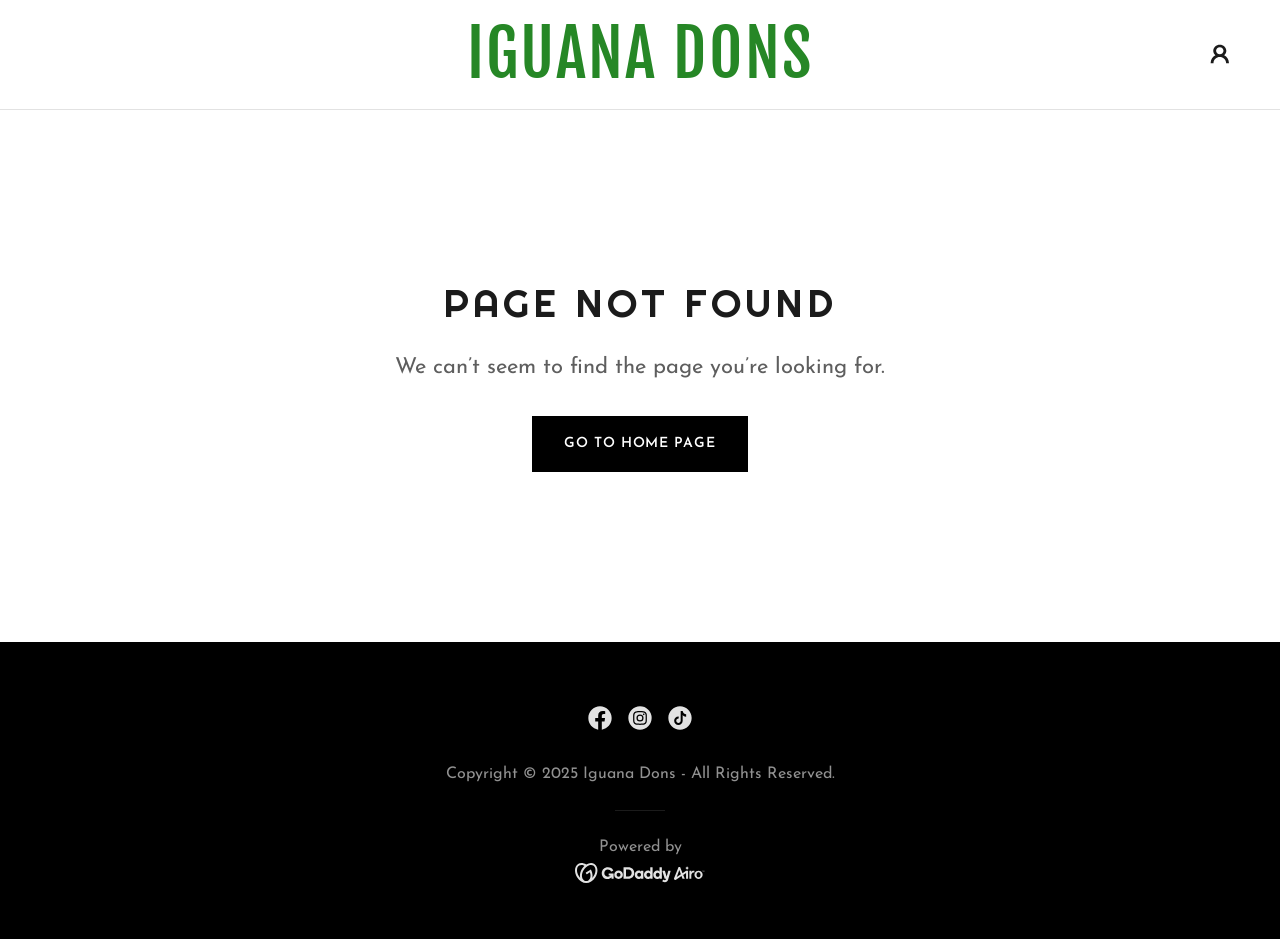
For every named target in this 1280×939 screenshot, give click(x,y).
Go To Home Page (639, 443)
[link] (640, 74)
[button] (1220, 54)
